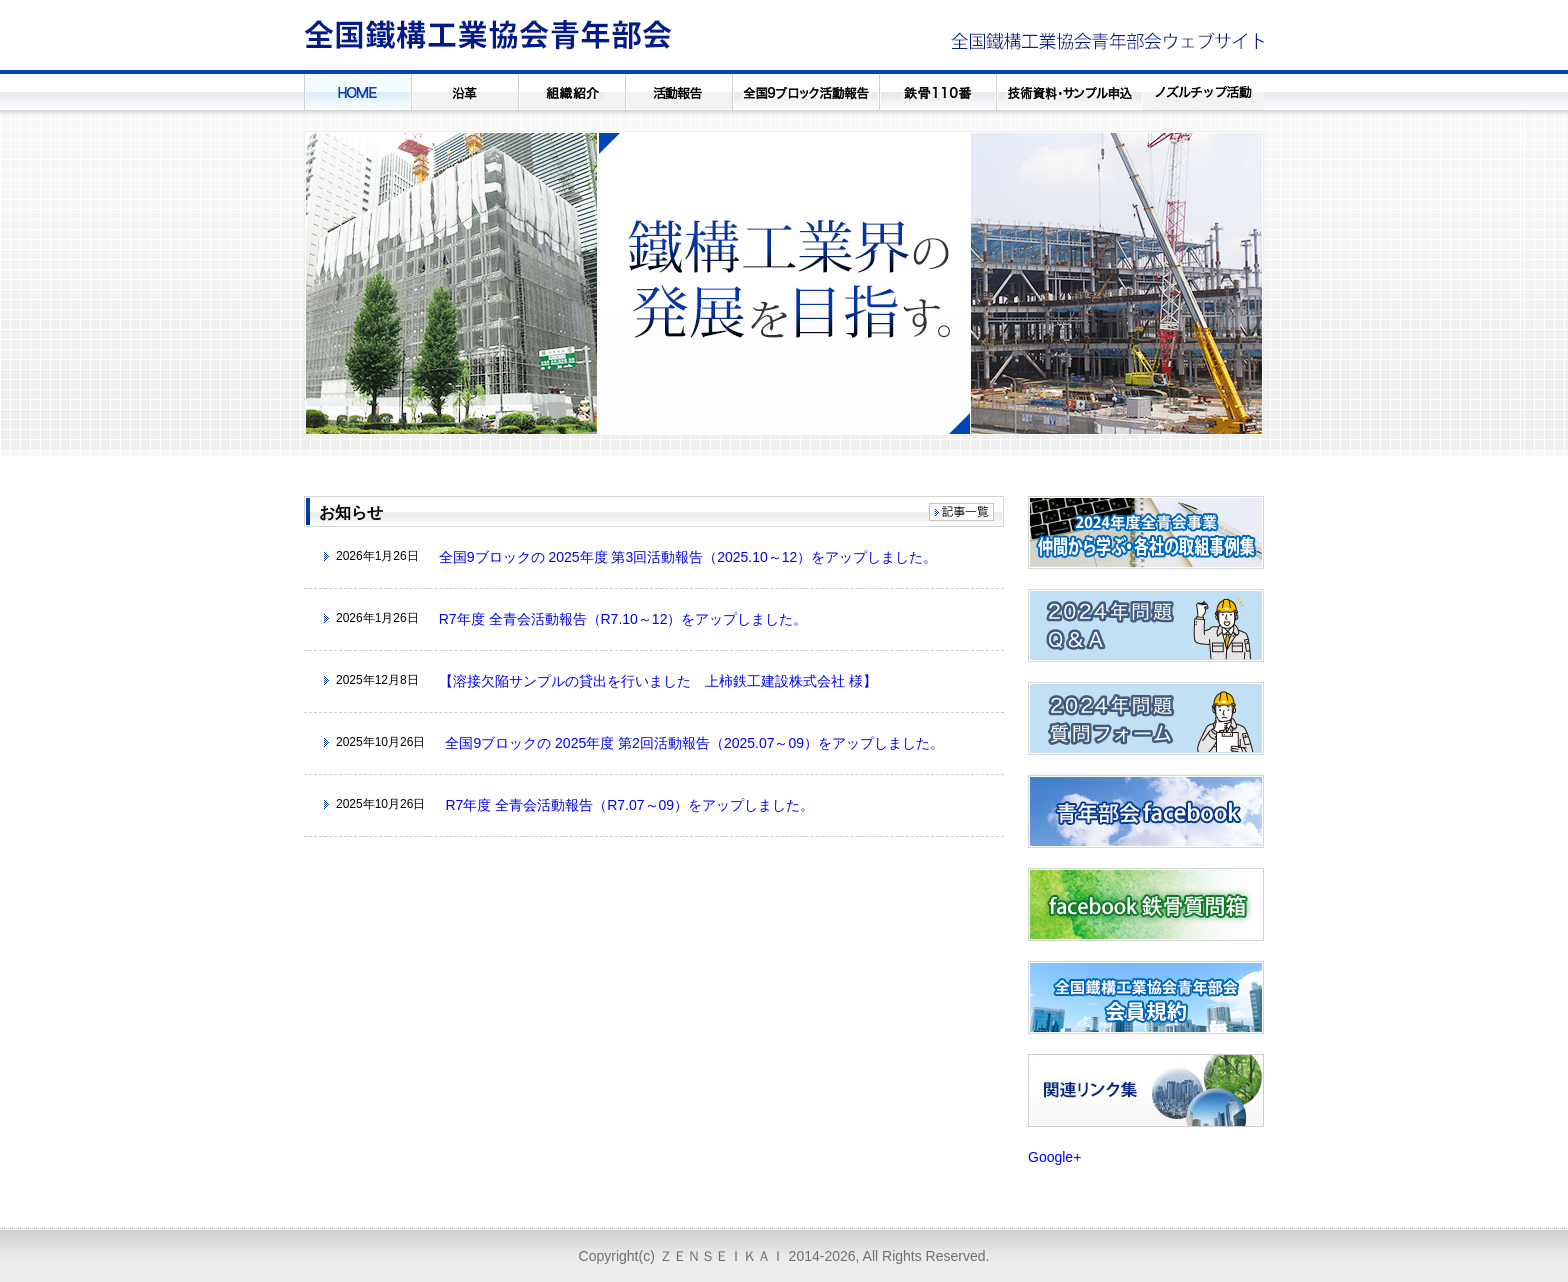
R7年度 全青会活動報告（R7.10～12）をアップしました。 (623, 619)
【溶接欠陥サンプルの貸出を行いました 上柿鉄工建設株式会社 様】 (658, 681)
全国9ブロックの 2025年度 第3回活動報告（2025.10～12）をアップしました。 (688, 557)
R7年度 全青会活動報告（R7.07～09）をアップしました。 (629, 805)
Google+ (1054, 1157)
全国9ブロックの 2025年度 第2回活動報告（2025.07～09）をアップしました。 (694, 743)
